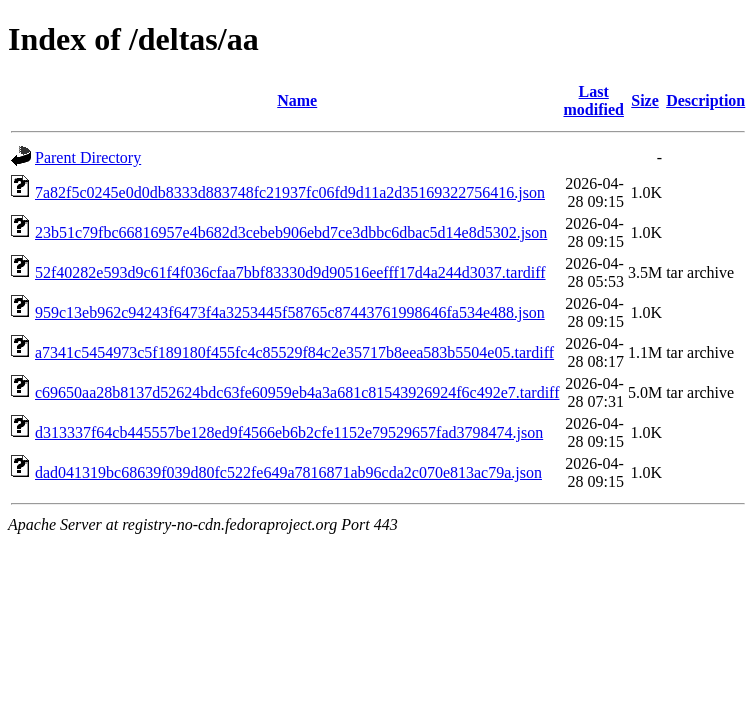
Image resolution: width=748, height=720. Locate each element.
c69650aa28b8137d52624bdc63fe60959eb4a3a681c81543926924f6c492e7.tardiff (297, 392)
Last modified (593, 100)
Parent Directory (88, 157)
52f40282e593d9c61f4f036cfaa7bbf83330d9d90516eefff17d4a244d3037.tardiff (290, 272)
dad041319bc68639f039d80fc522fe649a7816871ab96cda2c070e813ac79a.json (288, 472)
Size (645, 100)
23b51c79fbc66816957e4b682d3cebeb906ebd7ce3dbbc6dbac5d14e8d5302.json (291, 232)
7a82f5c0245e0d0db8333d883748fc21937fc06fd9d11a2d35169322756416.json (290, 192)
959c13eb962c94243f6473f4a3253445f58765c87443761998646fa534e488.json (290, 312)
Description (705, 100)
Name (297, 100)
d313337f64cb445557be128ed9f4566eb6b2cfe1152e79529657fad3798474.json (289, 432)
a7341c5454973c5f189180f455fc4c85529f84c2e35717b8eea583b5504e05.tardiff (294, 352)
